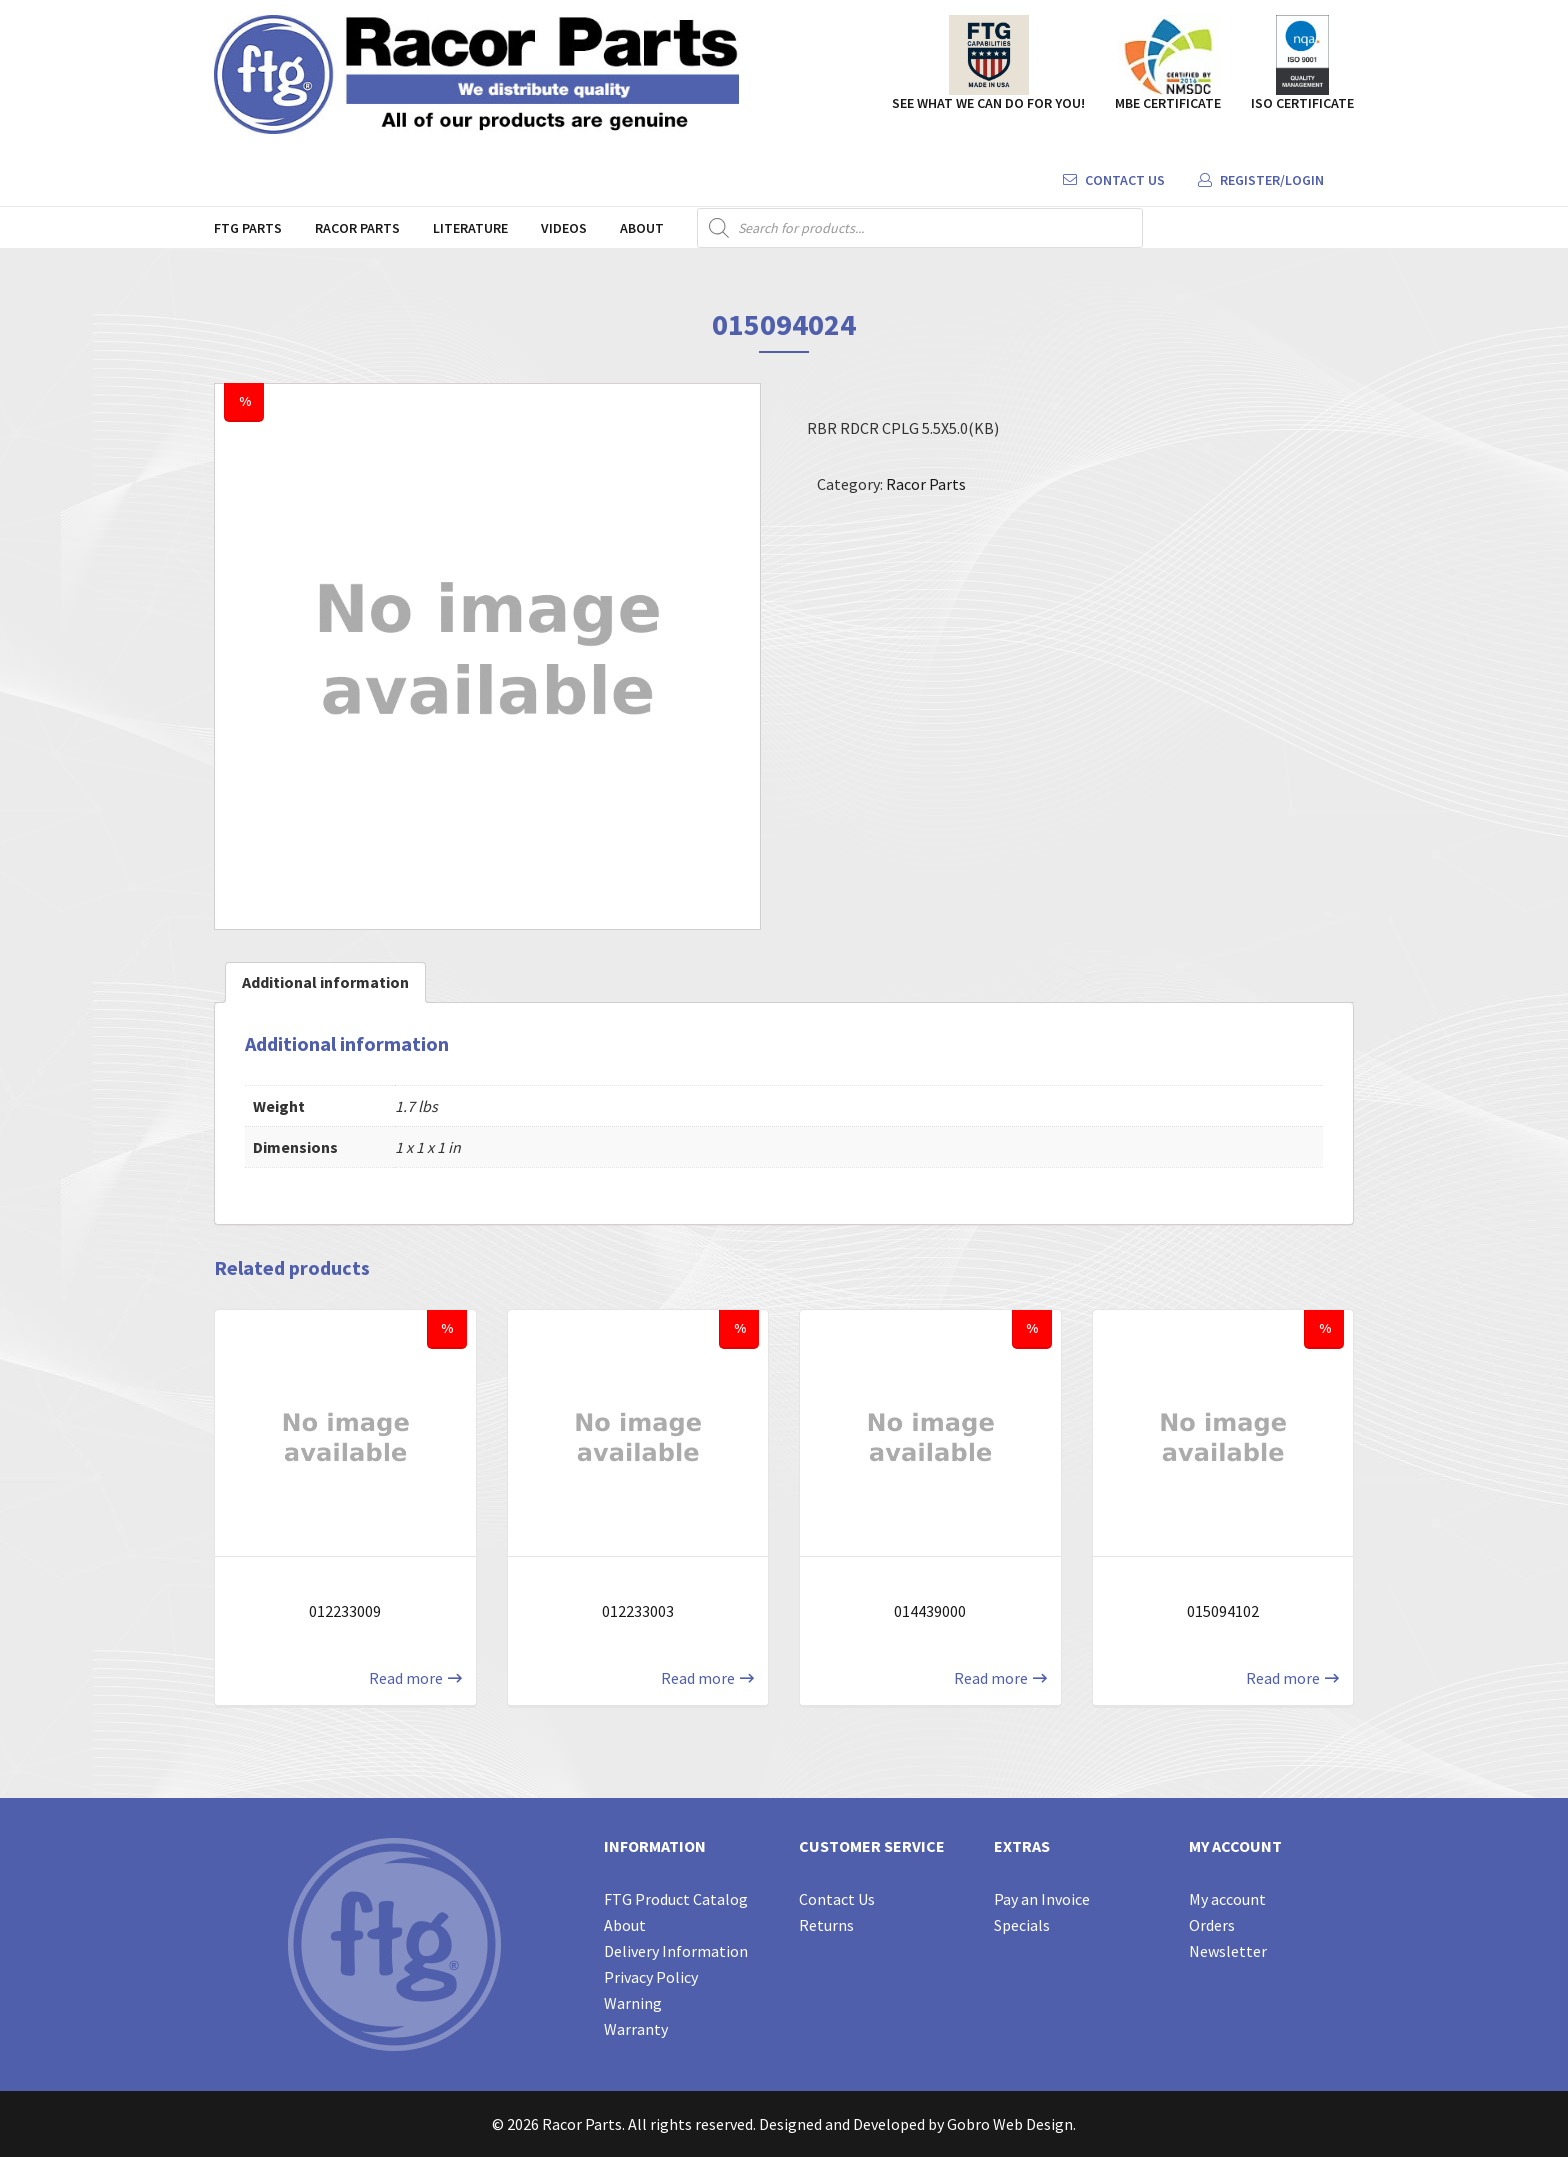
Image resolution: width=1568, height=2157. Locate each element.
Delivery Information (676, 1951)
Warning (633, 2003)
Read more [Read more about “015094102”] (1283, 1678)
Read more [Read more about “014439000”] (991, 1678)
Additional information (325, 982)
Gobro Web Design (1010, 2124)
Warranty (636, 2029)
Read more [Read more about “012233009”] (406, 1678)
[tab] (325, 982)
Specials (1022, 1925)
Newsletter (1228, 1951)
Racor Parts (357, 228)
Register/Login (1261, 180)
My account (1227, 1899)
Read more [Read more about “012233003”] (698, 1678)
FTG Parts (248, 228)
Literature (470, 228)
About (642, 228)
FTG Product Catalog (676, 1899)
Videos (564, 228)
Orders (1212, 1925)
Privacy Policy (651, 1977)
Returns (826, 1925)
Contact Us (1114, 180)
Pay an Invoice (1042, 1899)
